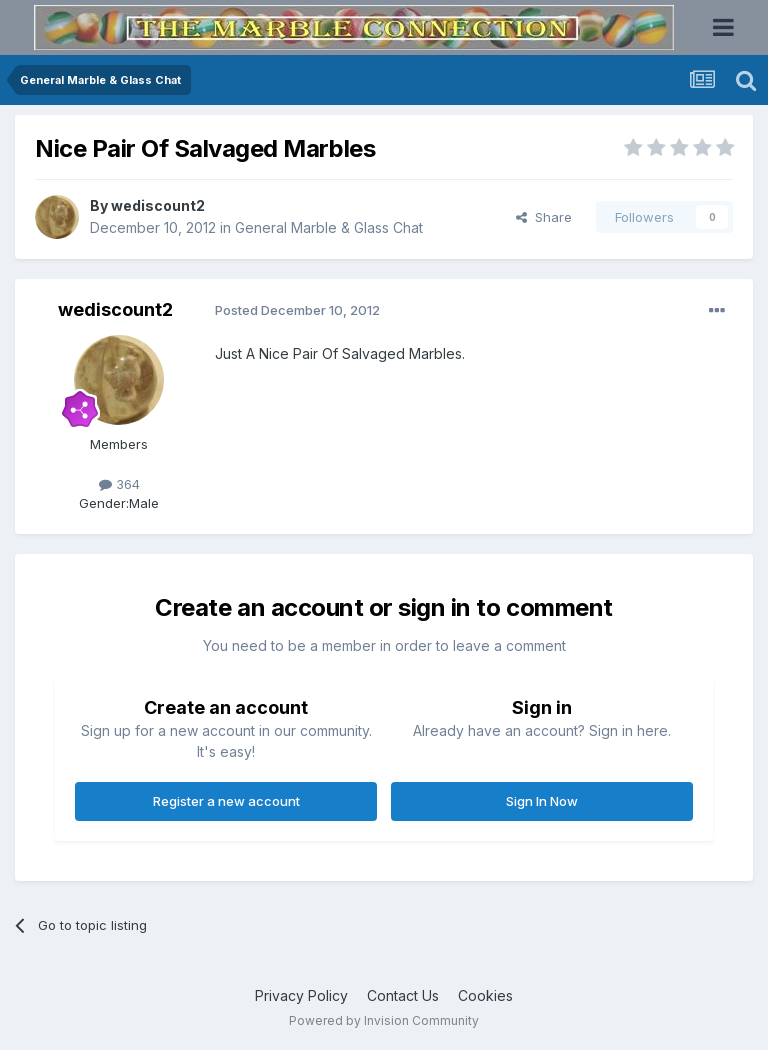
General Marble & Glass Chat (329, 227)
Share (544, 217)
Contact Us (403, 995)
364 (119, 484)
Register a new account (226, 801)
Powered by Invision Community (384, 1020)
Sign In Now (542, 801)
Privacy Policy (301, 995)
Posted (297, 310)
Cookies (485, 995)
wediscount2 (158, 205)
